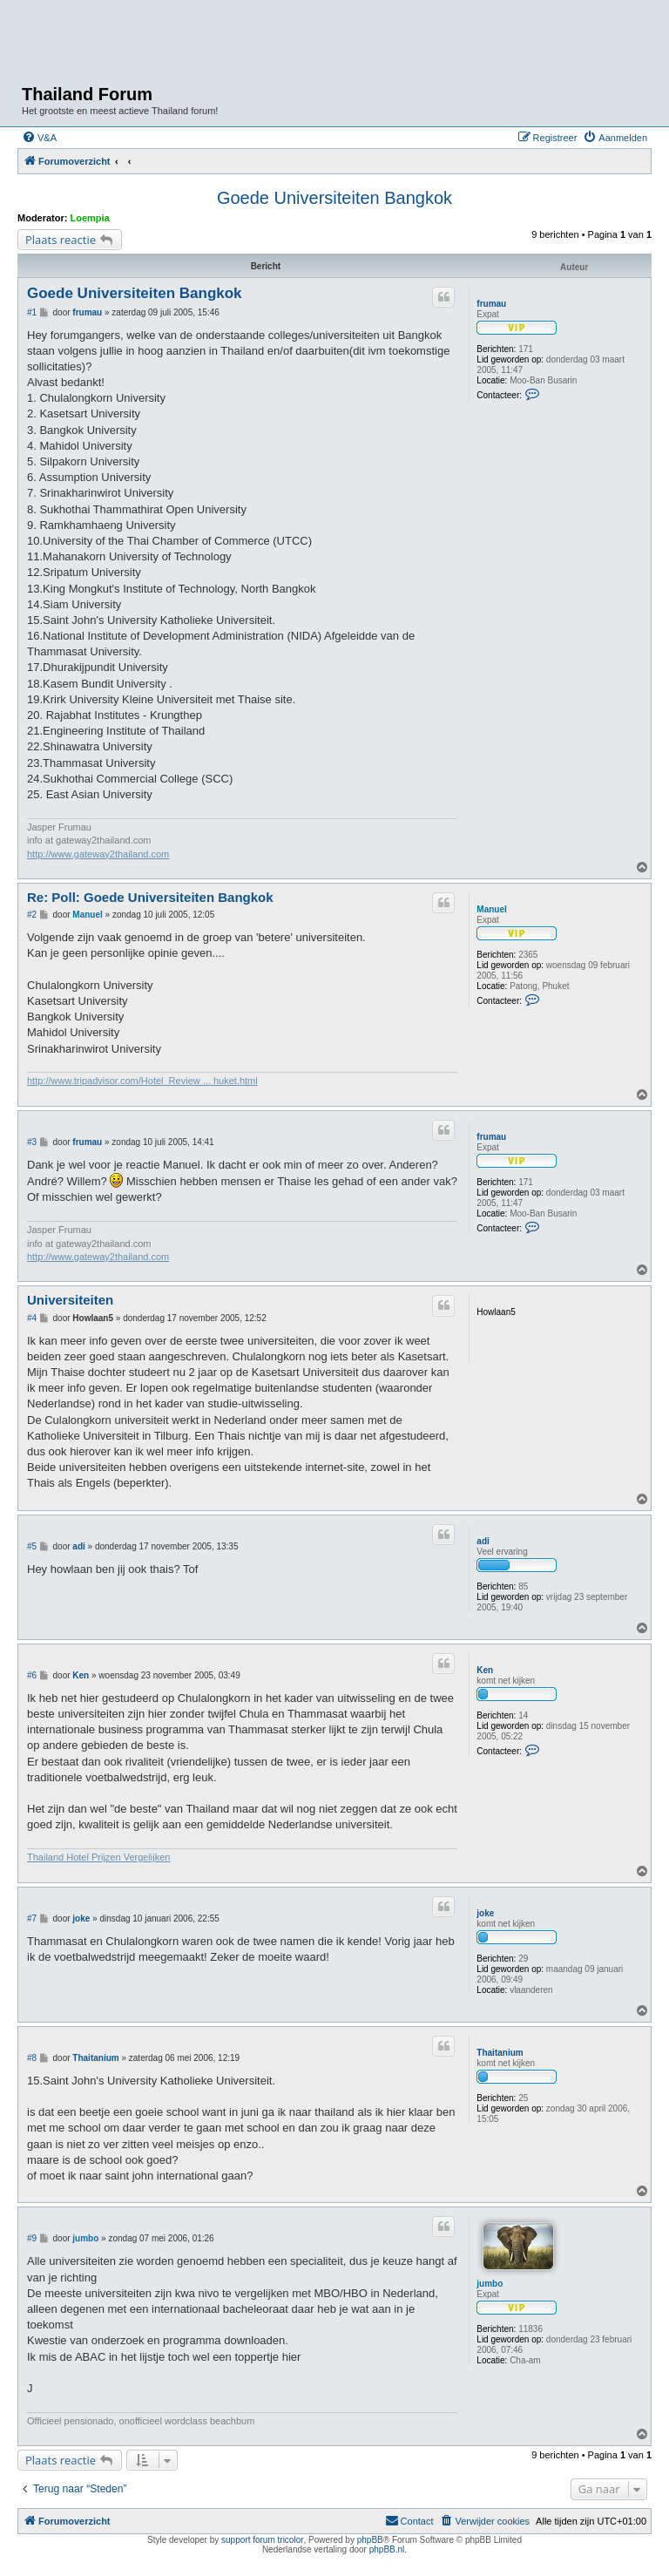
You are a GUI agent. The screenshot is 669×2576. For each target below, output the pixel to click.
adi (482, 1541)
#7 (32, 1918)
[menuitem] (39, 137)
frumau (491, 303)
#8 (32, 2058)
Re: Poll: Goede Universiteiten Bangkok (150, 897)
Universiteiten (70, 1299)
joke (485, 1913)
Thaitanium (499, 2052)
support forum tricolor (262, 2540)
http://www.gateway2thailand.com (98, 854)
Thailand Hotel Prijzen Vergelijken (98, 1857)
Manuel (491, 909)
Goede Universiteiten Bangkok (334, 197)
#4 (32, 1318)
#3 (32, 1142)
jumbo (489, 2283)
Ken (484, 1670)
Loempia (90, 218)
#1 (32, 312)
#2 (32, 914)
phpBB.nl (387, 2549)
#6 (32, 1675)
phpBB (370, 2540)
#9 (32, 2238)
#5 (32, 1546)
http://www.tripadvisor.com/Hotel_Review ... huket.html (142, 1080)
